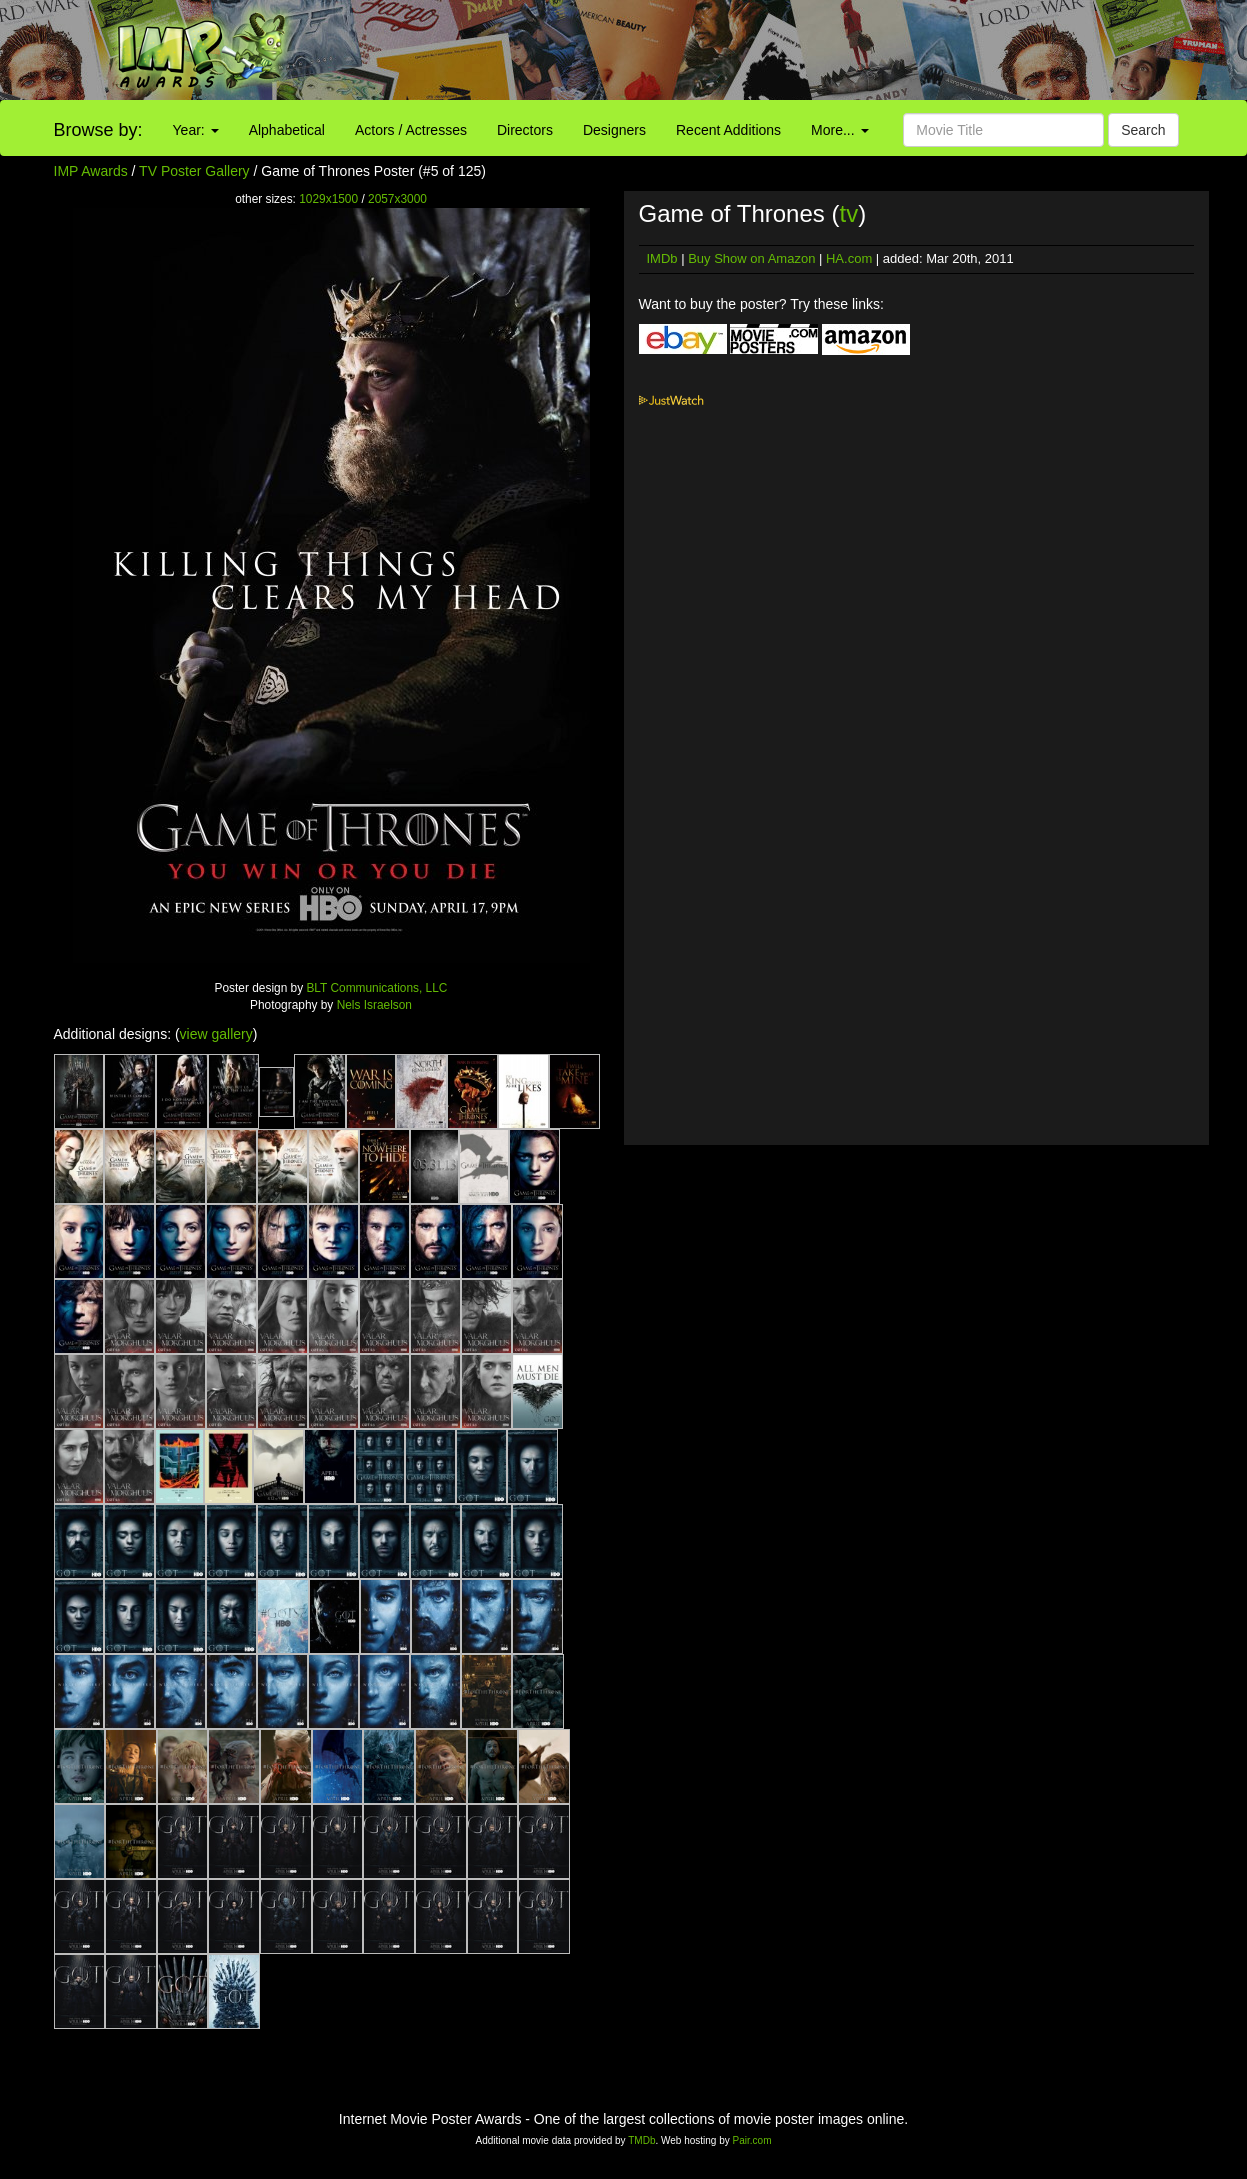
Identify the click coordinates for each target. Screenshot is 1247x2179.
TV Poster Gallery (194, 171)
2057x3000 (397, 199)
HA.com (849, 258)
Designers (614, 130)
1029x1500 (328, 199)
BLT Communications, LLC (376, 988)
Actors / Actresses (411, 130)
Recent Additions (728, 130)
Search (1143, 130)
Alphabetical (287, 130)
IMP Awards (91, 171)
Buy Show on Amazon (751, 258)
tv (848, 213)
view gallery (216, 1034)
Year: (196, 130)
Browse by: (98, 130)
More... (839, 130)
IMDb (662, 258)
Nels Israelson (374, 1005)
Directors (525, 130)
